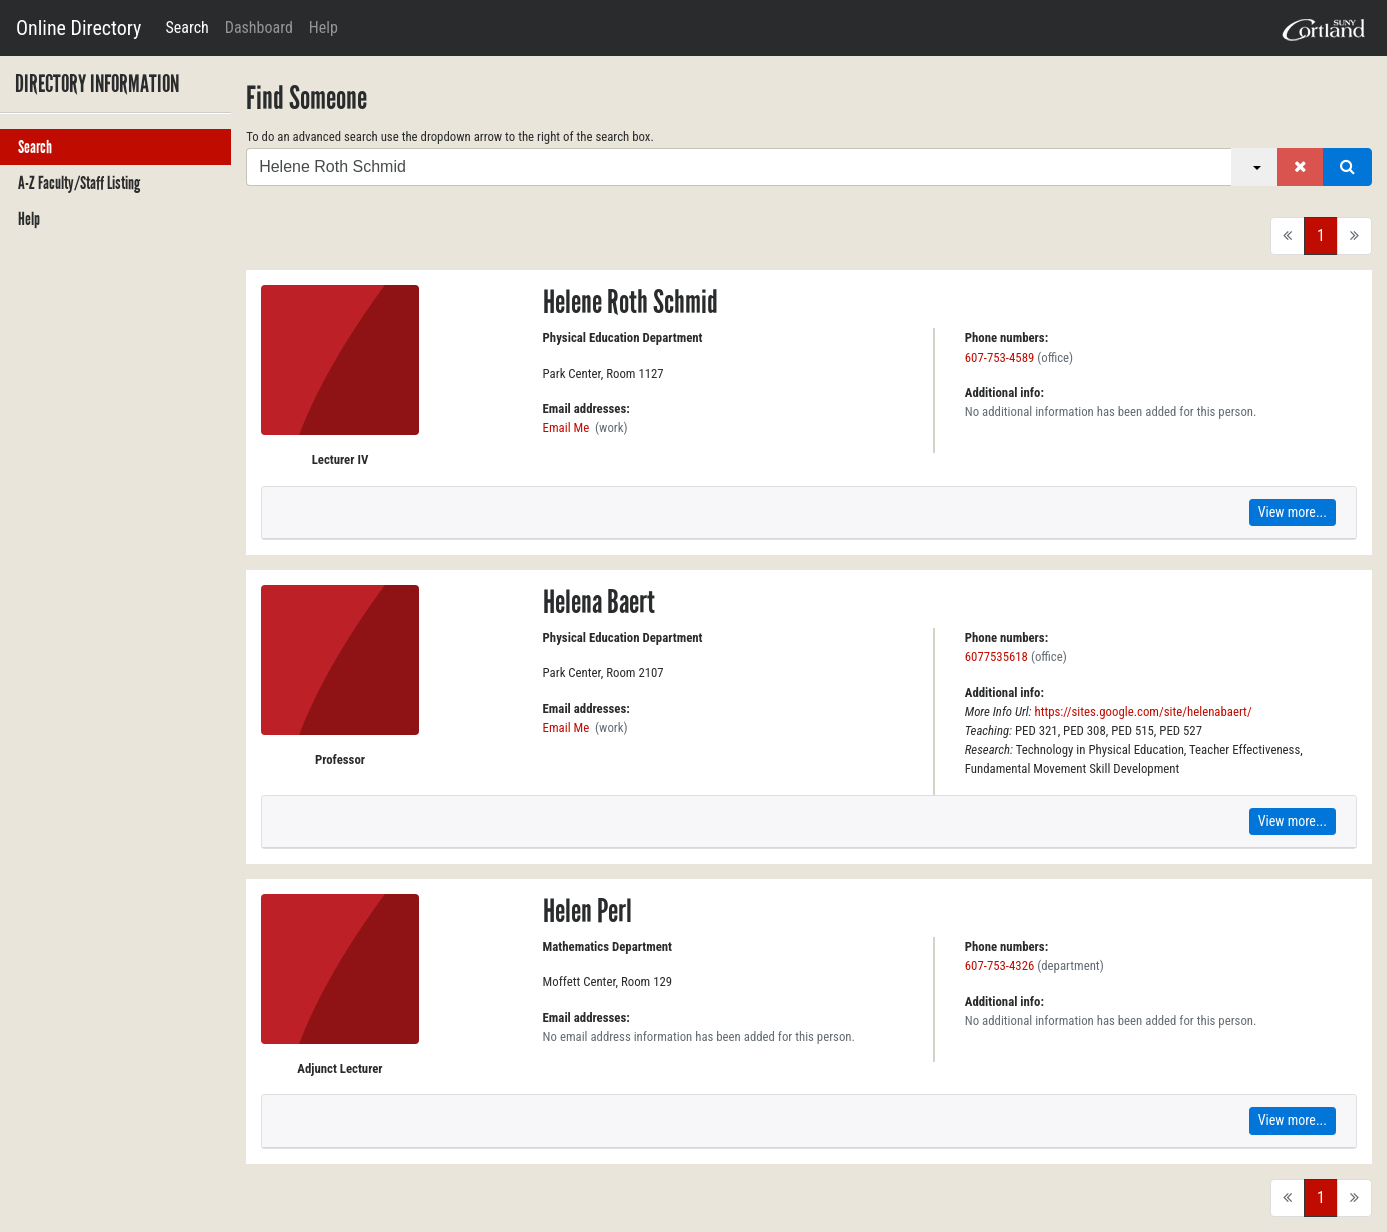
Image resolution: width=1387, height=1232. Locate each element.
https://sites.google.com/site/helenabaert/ (1142, 711)
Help (323, 27)
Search (186, 27)
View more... (1292, 512)
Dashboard (259, 27)
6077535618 (996, 656)
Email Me (566, 427)
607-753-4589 (1000, 357)
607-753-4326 (1000, 965)
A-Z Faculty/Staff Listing (79, 183)
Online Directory (78, 28)
